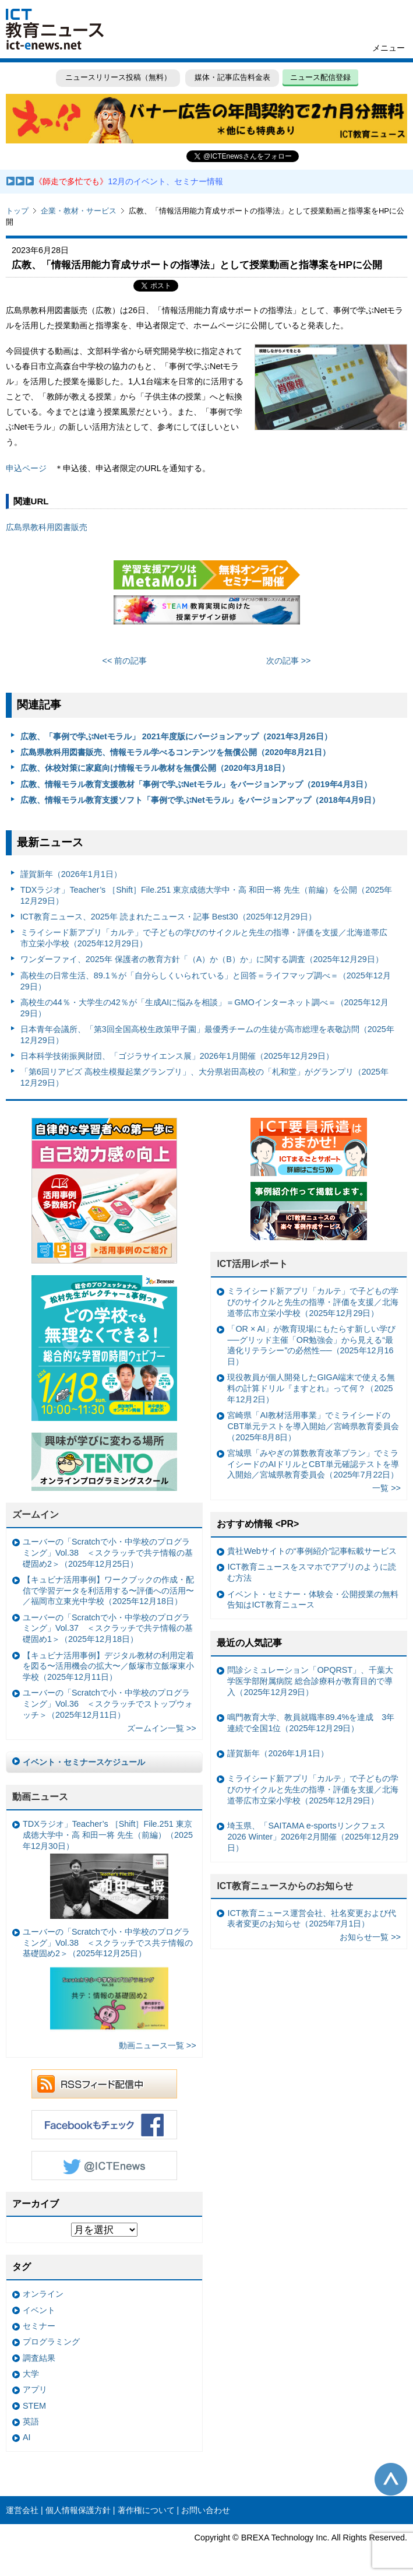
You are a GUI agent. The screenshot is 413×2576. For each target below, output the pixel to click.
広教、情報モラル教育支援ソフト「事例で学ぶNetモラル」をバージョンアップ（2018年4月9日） (200, 800)
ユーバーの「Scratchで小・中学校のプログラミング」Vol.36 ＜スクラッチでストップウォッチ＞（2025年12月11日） (108, 1703)
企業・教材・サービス (79, 210)
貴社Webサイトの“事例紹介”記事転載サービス (312, 1551)
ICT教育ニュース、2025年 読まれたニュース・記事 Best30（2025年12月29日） (168, 916)
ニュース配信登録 (320, 77)
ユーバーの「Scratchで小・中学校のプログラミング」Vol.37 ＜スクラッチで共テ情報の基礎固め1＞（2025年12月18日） (108, 1628)
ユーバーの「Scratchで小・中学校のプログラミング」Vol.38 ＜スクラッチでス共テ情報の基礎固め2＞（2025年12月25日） (108, 1981)
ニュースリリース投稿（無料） (118, 77)
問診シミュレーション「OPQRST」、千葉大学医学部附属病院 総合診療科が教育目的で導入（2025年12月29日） (310, 1680)
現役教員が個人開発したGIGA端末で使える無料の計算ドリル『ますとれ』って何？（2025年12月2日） (311, 1388)
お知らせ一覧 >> (370, 1937)
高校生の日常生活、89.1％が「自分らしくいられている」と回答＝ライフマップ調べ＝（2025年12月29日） (205, 981)
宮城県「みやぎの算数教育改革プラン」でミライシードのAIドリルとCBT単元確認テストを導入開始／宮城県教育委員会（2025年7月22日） (312, 1463)
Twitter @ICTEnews (104, 2165)
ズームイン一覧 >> (161, 1728)
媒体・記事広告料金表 (232, 77)
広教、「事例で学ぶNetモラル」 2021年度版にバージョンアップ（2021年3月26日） (176, 736)
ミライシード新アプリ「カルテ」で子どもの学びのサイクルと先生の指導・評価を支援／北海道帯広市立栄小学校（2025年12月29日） (203, 938)
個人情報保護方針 (78, 2510)
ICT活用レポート (252, 1264)
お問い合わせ (205, 2510)
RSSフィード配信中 (104, 2083)
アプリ (35, 2389)
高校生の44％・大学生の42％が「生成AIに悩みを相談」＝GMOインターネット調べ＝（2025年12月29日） (204, 1008)
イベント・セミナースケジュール (84, 1762)
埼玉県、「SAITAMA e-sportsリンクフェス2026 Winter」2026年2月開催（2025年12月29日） (312, 1836)
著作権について (146, 2510)
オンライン (43, 2293)
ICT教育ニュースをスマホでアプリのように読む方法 (311, 1572)
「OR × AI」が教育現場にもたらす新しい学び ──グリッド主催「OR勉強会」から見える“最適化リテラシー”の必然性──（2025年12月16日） (311, 1345)
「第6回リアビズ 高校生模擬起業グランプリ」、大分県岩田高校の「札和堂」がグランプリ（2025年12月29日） (204, 1077)
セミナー (39, 2326)
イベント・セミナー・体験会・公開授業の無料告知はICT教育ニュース (312, 1599)
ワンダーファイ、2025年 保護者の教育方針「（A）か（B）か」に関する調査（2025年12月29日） (201, 959)
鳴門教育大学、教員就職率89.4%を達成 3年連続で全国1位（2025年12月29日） (310, 1722)
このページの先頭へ (391, 2479)
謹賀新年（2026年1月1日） (71, 874)
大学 (31, 2373)
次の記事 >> (288, 660)
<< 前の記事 (125, 660)
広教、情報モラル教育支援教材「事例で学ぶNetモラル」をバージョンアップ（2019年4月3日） (196, 784)
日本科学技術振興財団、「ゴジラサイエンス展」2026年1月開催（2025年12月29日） (177, 1056)
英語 (31, 2421)
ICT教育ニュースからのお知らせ (285, 1886)
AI (27, 2437)
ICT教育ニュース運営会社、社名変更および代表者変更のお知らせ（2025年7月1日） (311, 1918)
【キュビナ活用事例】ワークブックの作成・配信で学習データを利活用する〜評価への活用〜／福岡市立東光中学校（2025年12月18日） (108, 1590)
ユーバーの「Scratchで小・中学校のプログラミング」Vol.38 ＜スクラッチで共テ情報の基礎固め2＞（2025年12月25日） (108, 1552)
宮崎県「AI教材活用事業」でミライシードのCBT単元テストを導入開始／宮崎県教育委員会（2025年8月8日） (313, 1425)
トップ (17, 210)
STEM (34, 2405)
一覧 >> (386, 1488)
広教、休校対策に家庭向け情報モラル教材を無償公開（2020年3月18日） (155, 768)
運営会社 (22, 2510)
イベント (39, 2310)
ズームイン (35, 1514)
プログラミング (51, 2341)
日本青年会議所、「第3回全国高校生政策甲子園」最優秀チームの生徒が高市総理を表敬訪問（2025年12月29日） (207, 1034)
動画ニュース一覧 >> (157, 2045)
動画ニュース (40, 1797)
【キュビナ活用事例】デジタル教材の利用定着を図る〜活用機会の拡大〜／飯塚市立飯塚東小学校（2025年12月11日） (108, 1666)
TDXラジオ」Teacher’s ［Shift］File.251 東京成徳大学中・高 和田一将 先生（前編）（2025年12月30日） (108, 1869)
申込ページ (26, 468)
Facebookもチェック (104, 2124)
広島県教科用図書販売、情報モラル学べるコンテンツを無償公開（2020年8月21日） (175, 752)
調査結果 (39, 2358)
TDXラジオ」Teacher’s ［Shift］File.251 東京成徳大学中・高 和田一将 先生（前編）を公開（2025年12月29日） (206, 895)
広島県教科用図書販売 (46, 527)
